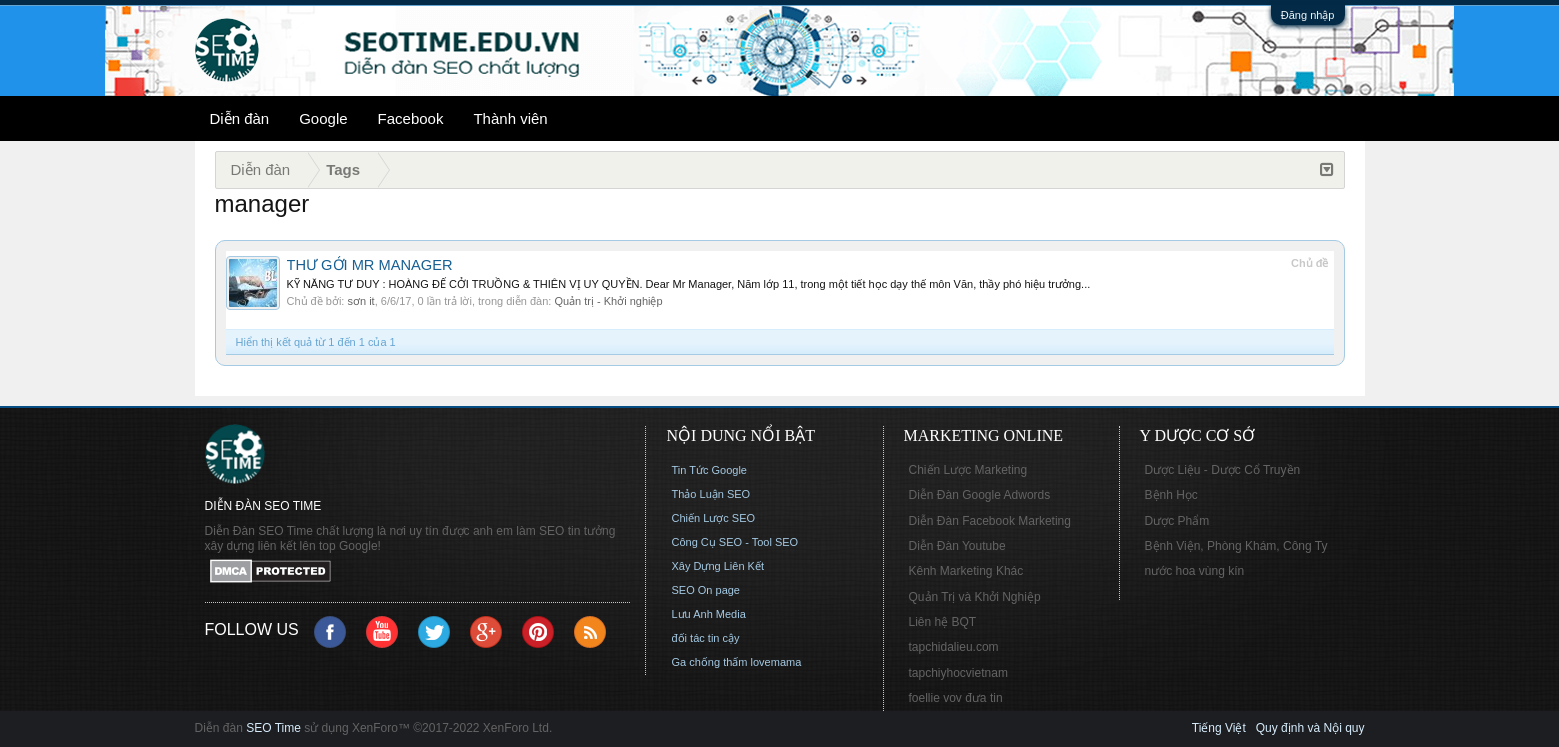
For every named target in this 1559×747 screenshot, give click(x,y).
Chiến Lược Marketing (968, 470)
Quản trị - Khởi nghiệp (608, 301)
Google (323, 118)
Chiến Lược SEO (714, 518)
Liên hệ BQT (943, 622)
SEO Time (273, 728)
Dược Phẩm (1177, 521)
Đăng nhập (1308, 15)
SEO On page (706, 590)
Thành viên (510, 118)
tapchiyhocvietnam (958, 673)
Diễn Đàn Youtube (957, 546)
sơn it (360, 301)
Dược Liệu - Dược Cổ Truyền (1223, 470)
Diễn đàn (240, 118)
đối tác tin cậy (706, 638)
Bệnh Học (1171, 495)
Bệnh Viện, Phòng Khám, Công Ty (1236, 546)
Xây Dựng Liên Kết (718, 566)
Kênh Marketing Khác (966, 571)
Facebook (411, 118)
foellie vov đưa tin (956, 698)
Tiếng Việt (1219, 728)
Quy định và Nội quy (1310, 728)
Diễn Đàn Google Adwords (980, 495)
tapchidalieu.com (954, 647)
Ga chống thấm (710, 662)
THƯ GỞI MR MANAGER (370, 265)
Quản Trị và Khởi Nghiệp (975, 597)
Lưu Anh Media (709, 614)
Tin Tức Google (709, 470)
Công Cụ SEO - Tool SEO (735, 542)
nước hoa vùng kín (1195, 571)
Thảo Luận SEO (711, 494)
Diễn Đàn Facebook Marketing (990, 521)
